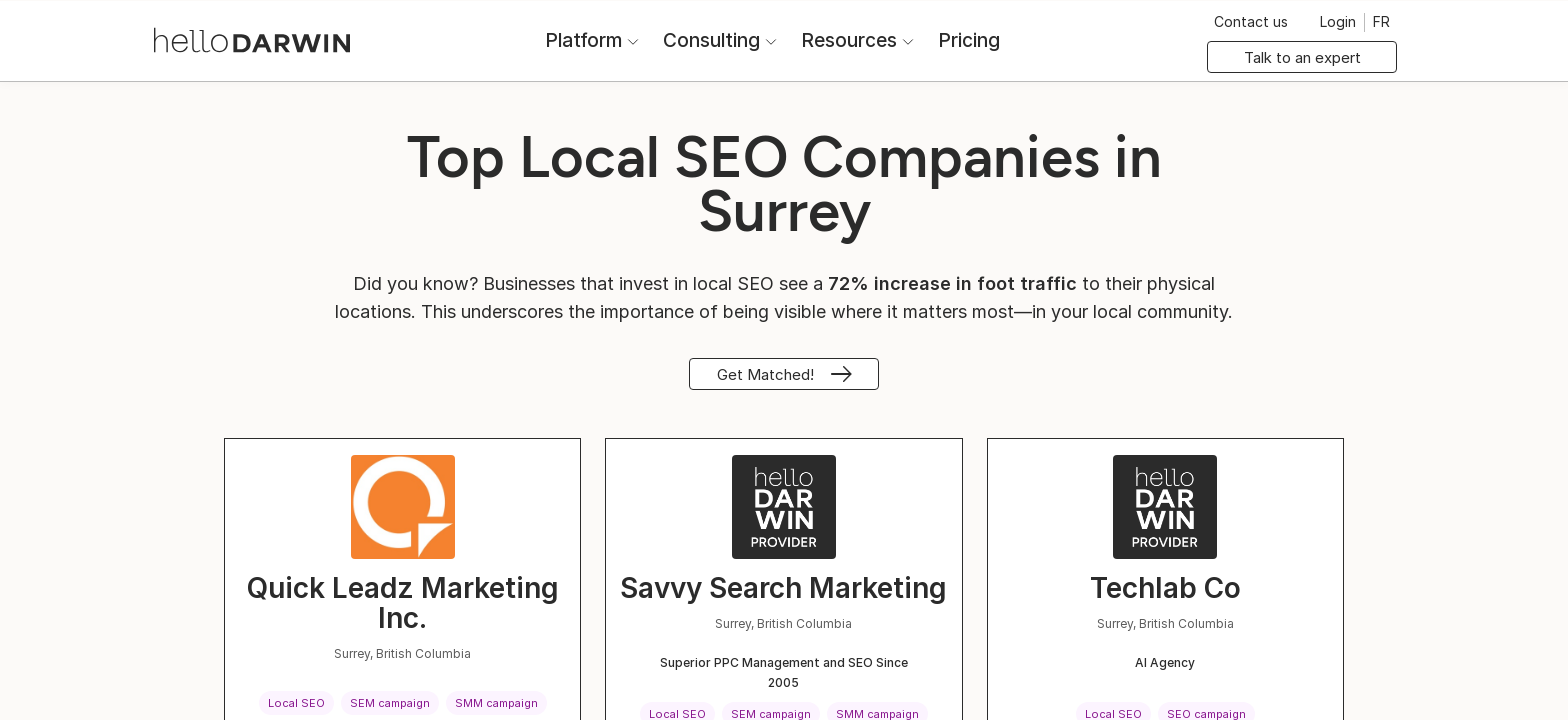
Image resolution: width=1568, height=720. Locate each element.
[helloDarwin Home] (252, 38)
